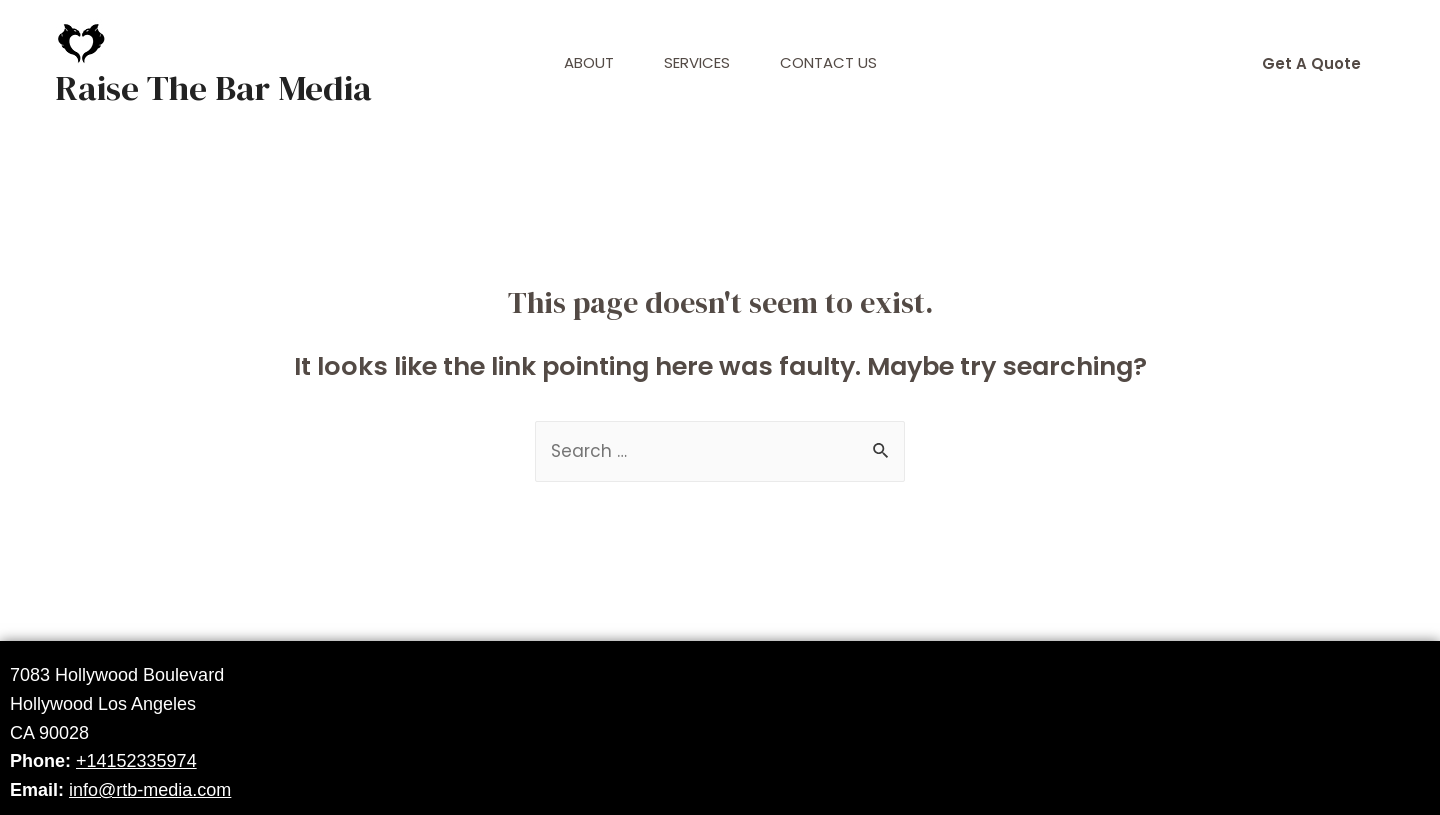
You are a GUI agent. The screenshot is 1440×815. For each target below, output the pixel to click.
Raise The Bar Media (213, 88)
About (589, 62)
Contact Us (828, 62)
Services (697, 62)
